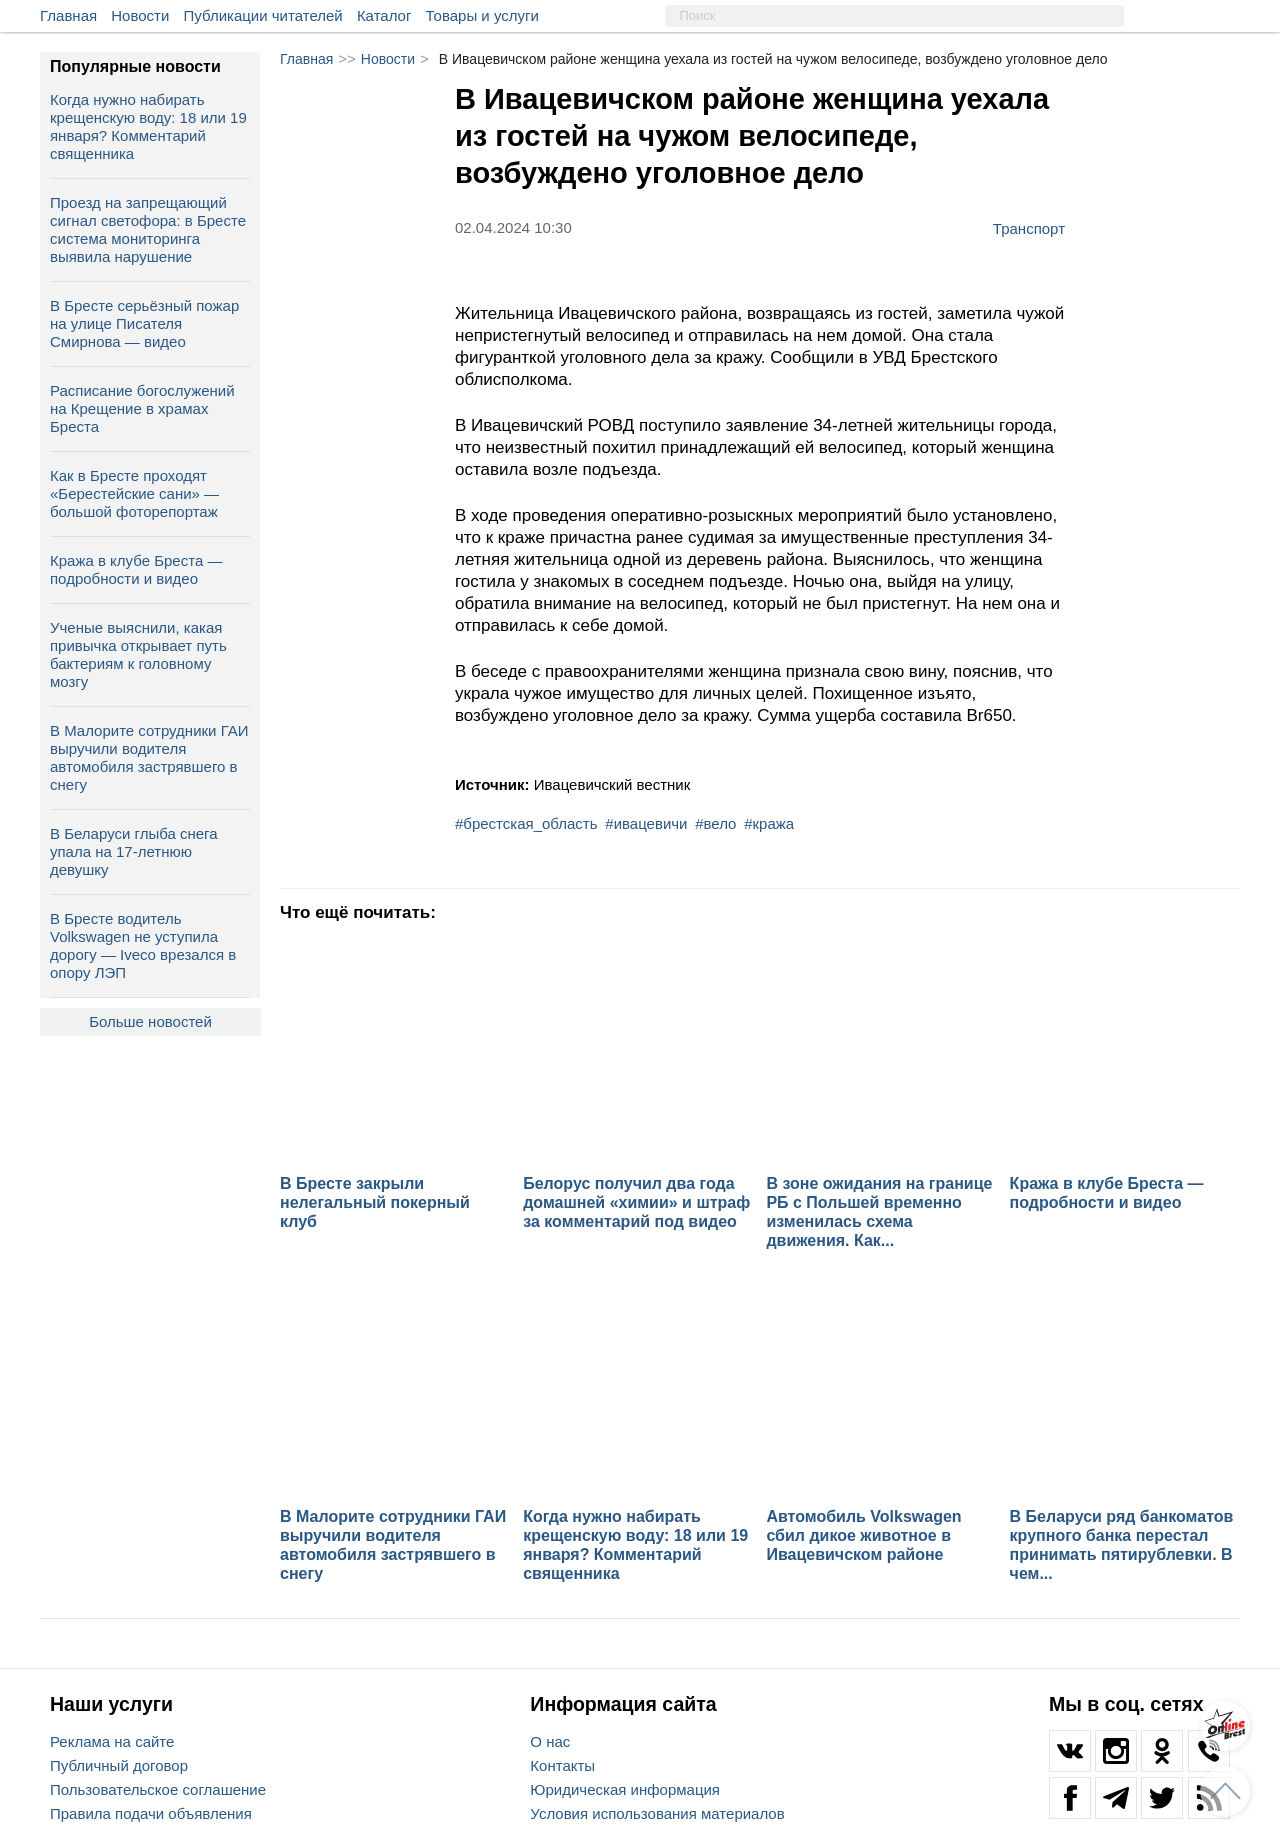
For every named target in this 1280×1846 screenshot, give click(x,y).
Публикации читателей (263, 15)
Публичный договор (119, 1765)
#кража (769, 823)
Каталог (384, 15)
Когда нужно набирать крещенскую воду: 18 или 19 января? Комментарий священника (148, 126)
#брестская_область (526, 823)
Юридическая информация (625, 1789)
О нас (550, 1741)
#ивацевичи (646, 823)
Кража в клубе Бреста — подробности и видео (136, 569)
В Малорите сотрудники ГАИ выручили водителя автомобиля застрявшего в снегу (149, 757)
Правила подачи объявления (151, 1813)
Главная (68, 15)
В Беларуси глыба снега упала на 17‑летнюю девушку (134, 851)
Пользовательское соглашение (158, 1789)
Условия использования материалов (657, 1813)
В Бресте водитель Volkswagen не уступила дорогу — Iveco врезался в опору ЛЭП (143, 945)
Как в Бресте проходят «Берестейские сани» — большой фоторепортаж (134, 493)
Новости (140, 15)
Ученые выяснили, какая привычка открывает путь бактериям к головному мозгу (138, 654)
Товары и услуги (482, 15)
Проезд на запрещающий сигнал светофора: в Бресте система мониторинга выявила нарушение (148, 229)
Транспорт (1029, 228)
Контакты (562, 1765)
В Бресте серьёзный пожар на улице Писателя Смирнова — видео (144, 323)
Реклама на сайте (112, 1741)
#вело (715, 823)
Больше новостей (150, 1021)
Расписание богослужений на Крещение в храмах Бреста (142, 408)
